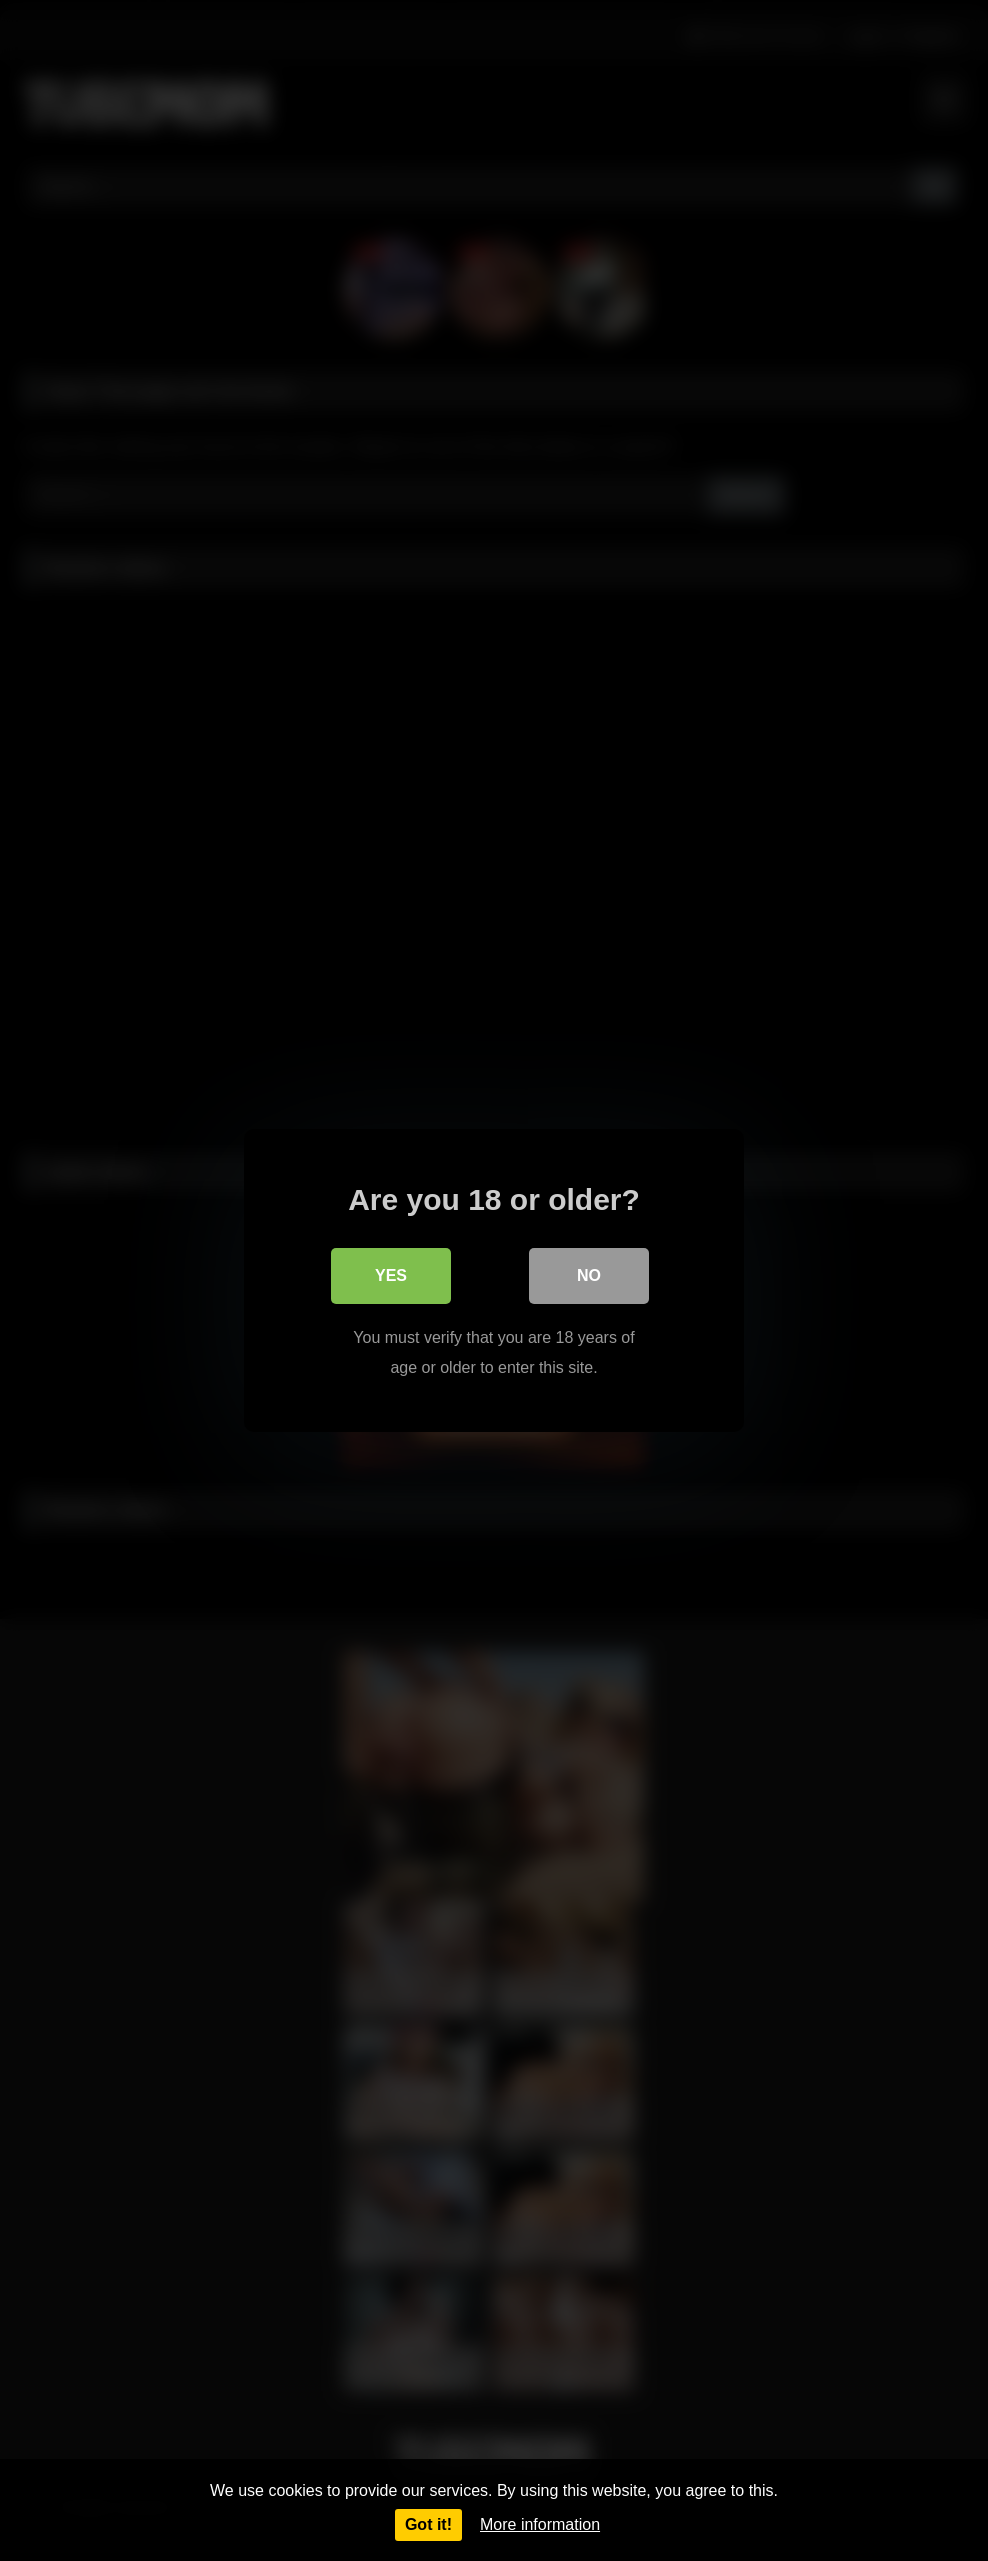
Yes (391, 1275)
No (589, 1275)
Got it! (428, 2524)
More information (540, 2524)
